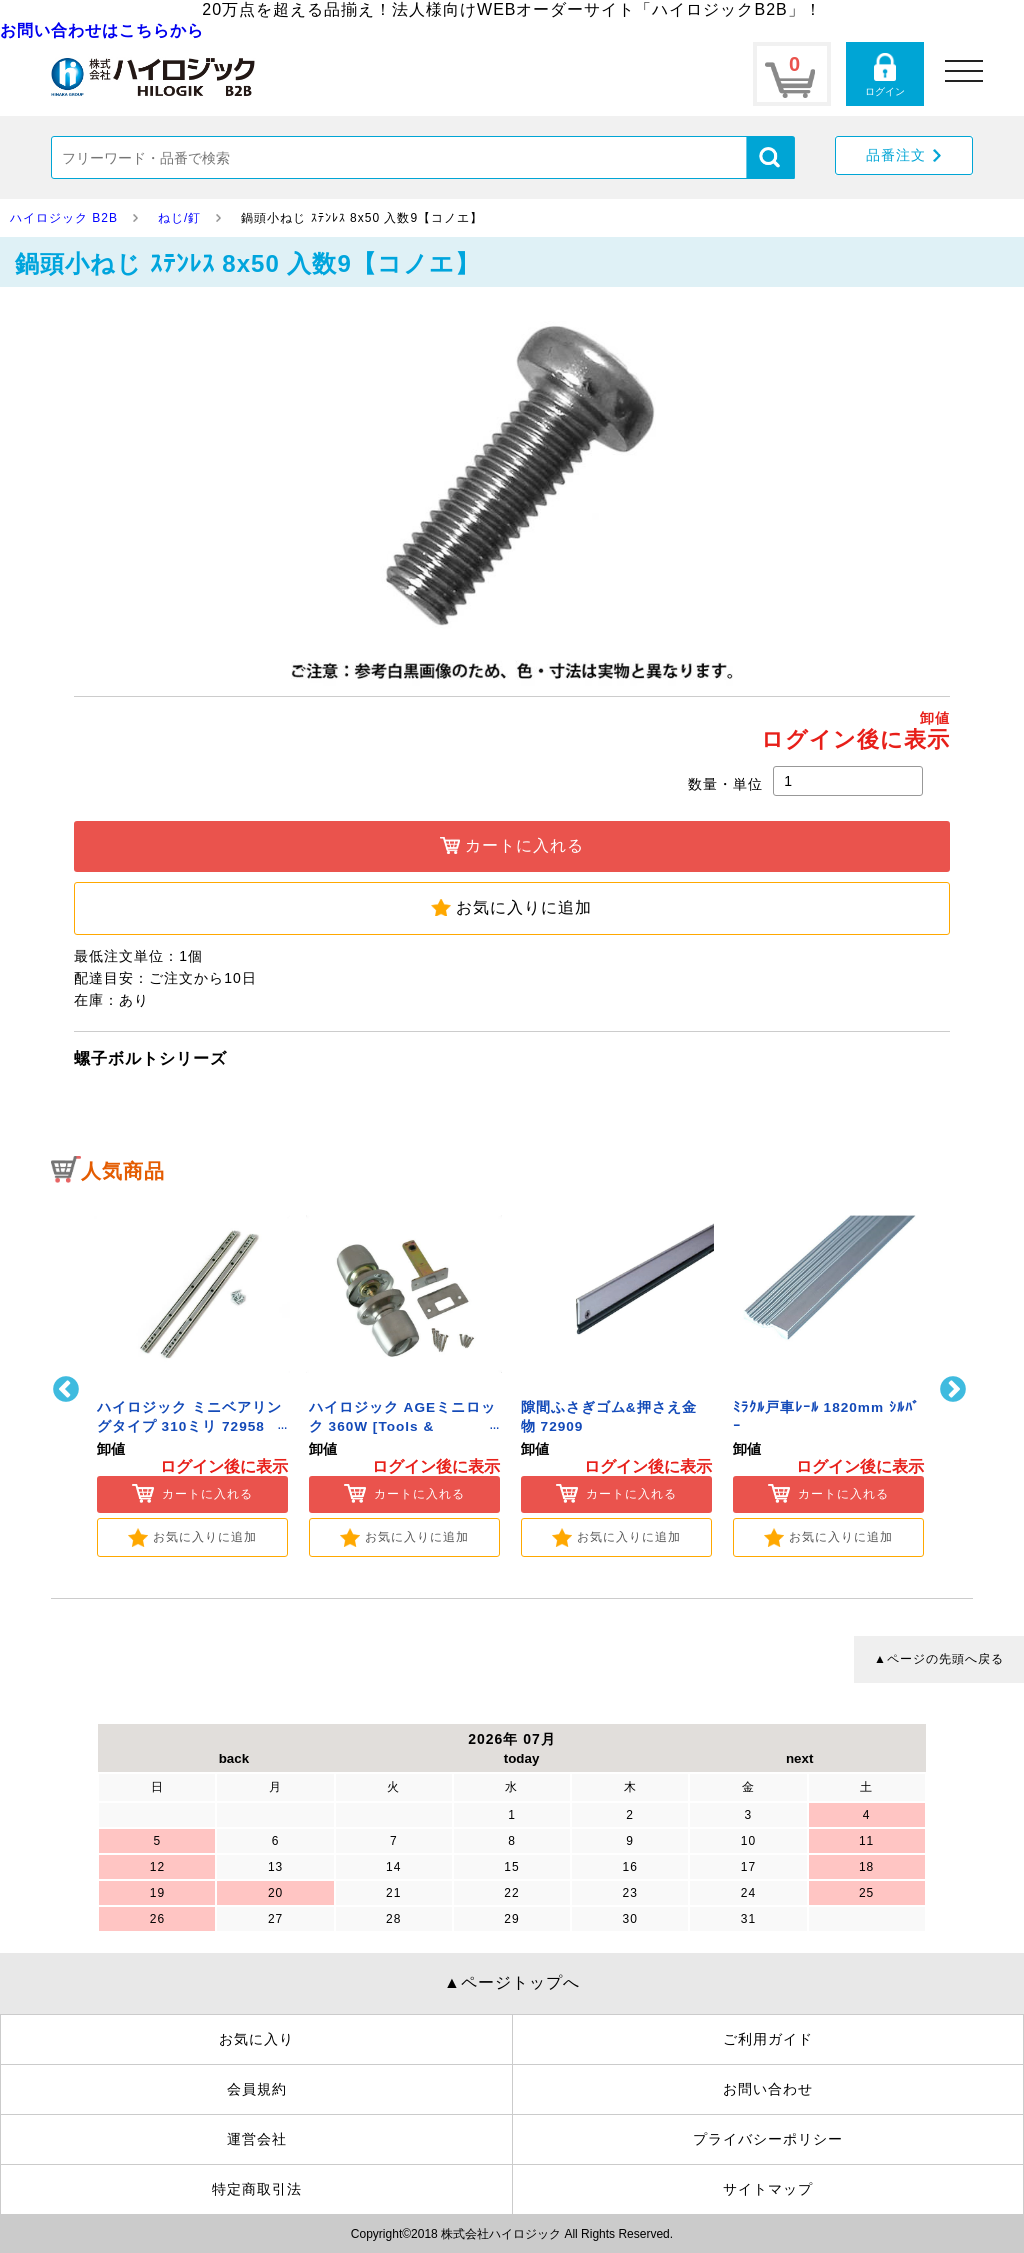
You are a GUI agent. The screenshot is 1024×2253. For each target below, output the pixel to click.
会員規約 (257, 2089)
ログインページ (885, 74)
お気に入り (256, 2039)
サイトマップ (768, 2189)
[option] (192, 1376)
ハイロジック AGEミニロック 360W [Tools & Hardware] (402, 1426)
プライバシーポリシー (768, 2139)
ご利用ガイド (768, 2039)
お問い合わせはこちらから (102, 30)
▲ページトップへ (512, 1982)
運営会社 (257, 2139)
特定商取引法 (257, 2189)
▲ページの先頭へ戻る (939, 1659)
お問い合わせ (768, 2089)
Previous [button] (68, 1389)
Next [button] (955, 1389)
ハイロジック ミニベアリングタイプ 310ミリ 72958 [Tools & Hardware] (189, 1426)
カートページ (792, 74)
